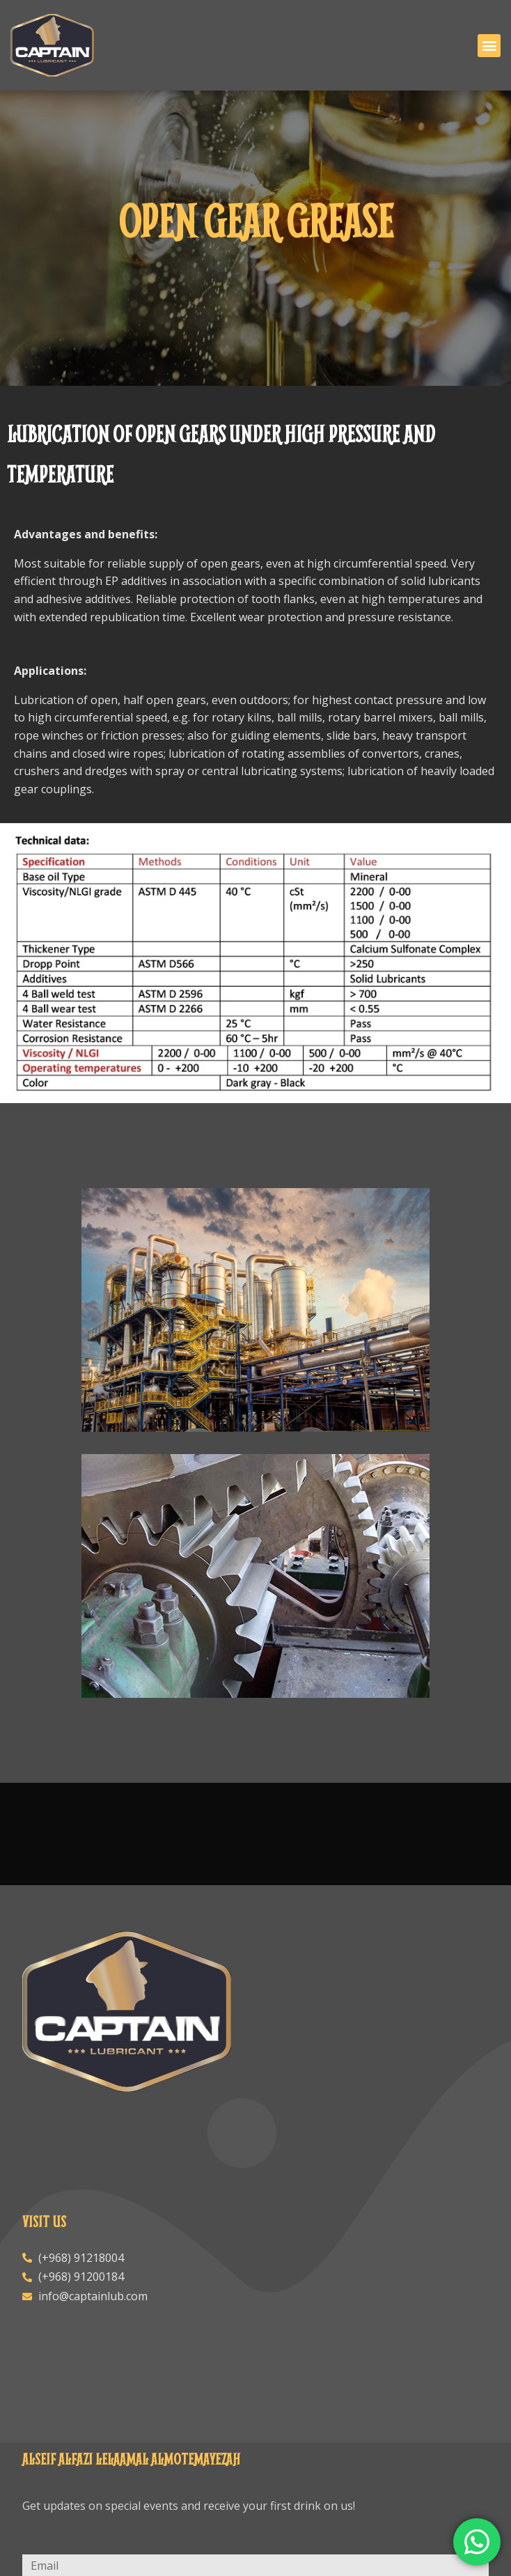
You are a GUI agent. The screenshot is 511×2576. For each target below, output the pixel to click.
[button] (489, 45)
